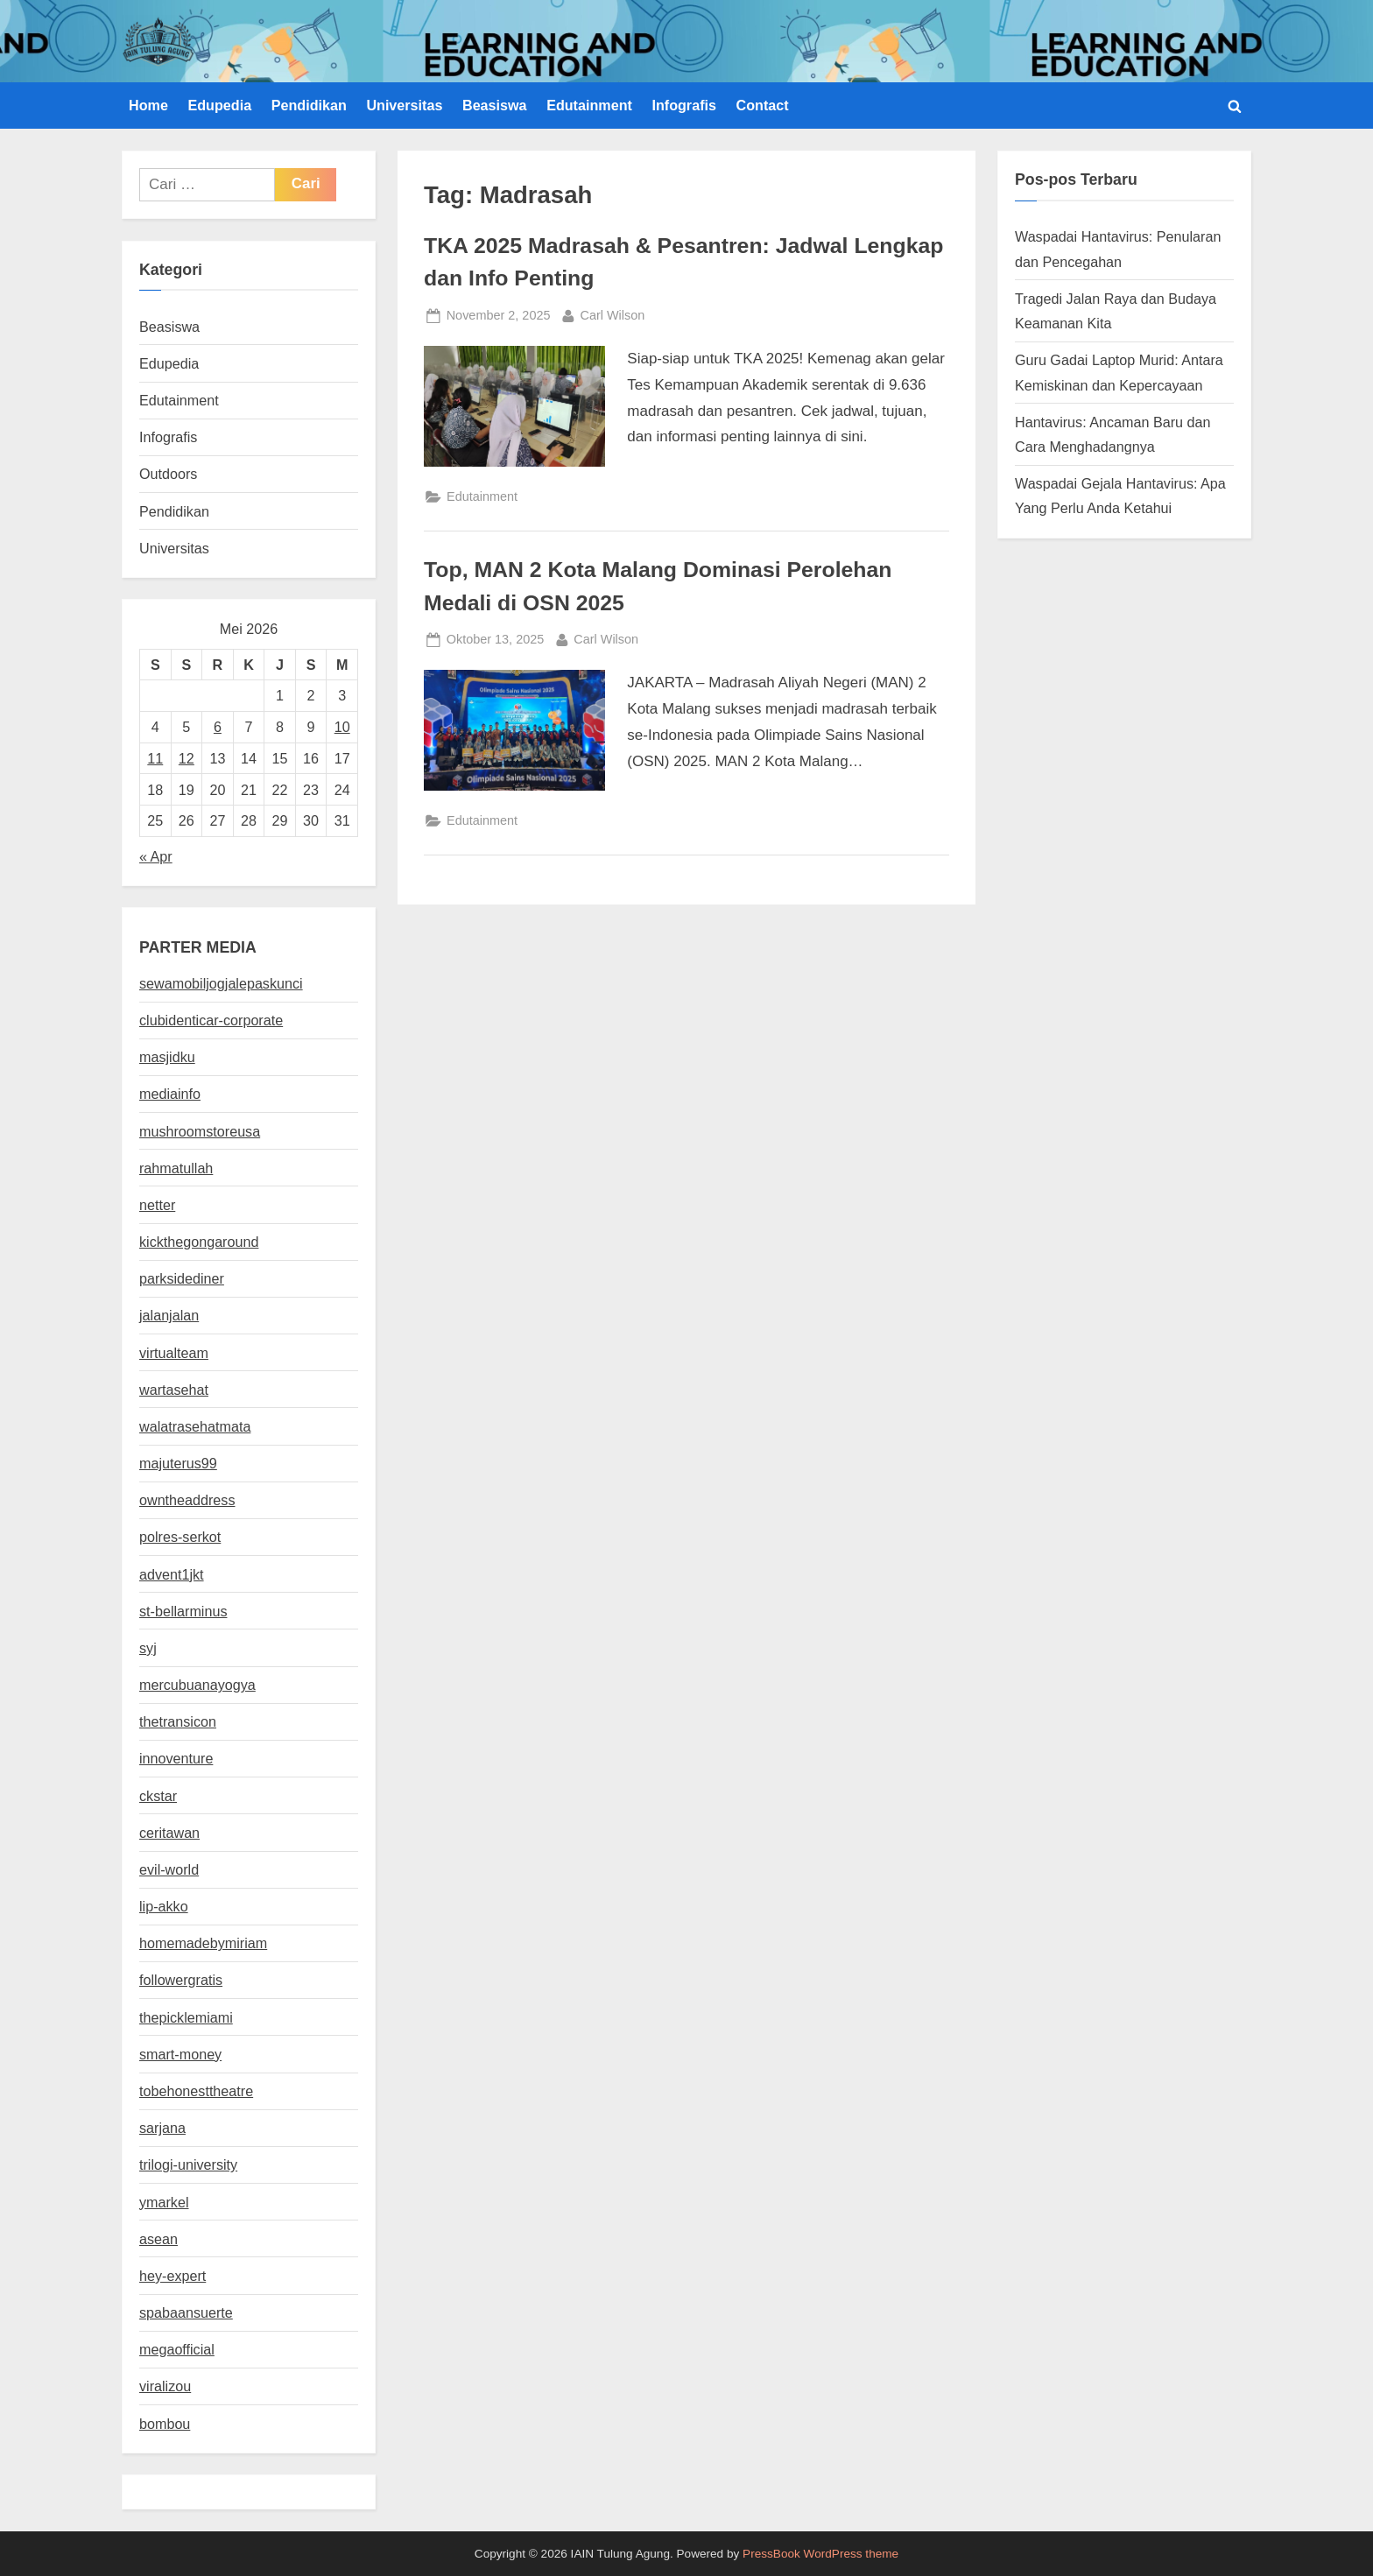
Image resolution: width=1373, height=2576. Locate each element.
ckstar (158, 1796)
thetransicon (177, 1721)
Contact (762, 105)
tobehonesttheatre (196, 2091)
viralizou (165, 2386)
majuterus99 (178, 1463)
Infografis (683, 105)
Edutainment (589, 105)
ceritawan (169, 1833)
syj (148, 1648)
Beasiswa (494, 105)
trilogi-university (188, 2164)
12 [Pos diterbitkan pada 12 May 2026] (186, 758)
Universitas (404, 105)
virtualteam (173, 1353)
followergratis (180, 1980)
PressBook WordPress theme (820, 2553)
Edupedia (219, 105)
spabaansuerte (186, 2312)
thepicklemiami (186, 2017)
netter (157, 1205)
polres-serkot (180, 1537)
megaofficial (177, 2349)
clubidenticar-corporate (211, 1020)
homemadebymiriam (203, 1943)
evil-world (169, 1869)
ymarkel (164, 2202)
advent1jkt (171, 1574)
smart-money (180, 2054)
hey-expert (172, 2276)
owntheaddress (187, 1500)
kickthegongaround (198, 1241)
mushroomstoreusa (199, 1131)
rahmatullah (176, 1168)
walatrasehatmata (194, 1426)
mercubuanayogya (197, 1685)
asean (158, 2239)
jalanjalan (169, 1315)
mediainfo (170, 1093)
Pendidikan (309, 105)
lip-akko (163, 1906)
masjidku (167, 1057)
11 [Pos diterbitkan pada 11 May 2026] (155, 758)
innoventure (176, 1758)
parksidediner (181, 1278)
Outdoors (168, 474)
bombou (164, 2424)
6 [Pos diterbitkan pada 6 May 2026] (218, 727)
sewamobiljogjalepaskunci (221, 983)
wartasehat (173, 1389)
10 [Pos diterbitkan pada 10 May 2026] (342, 727)
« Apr (156, 856)
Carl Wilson (613, 313)
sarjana (162, 2128)
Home (148, 105)
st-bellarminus (183, 1611)
